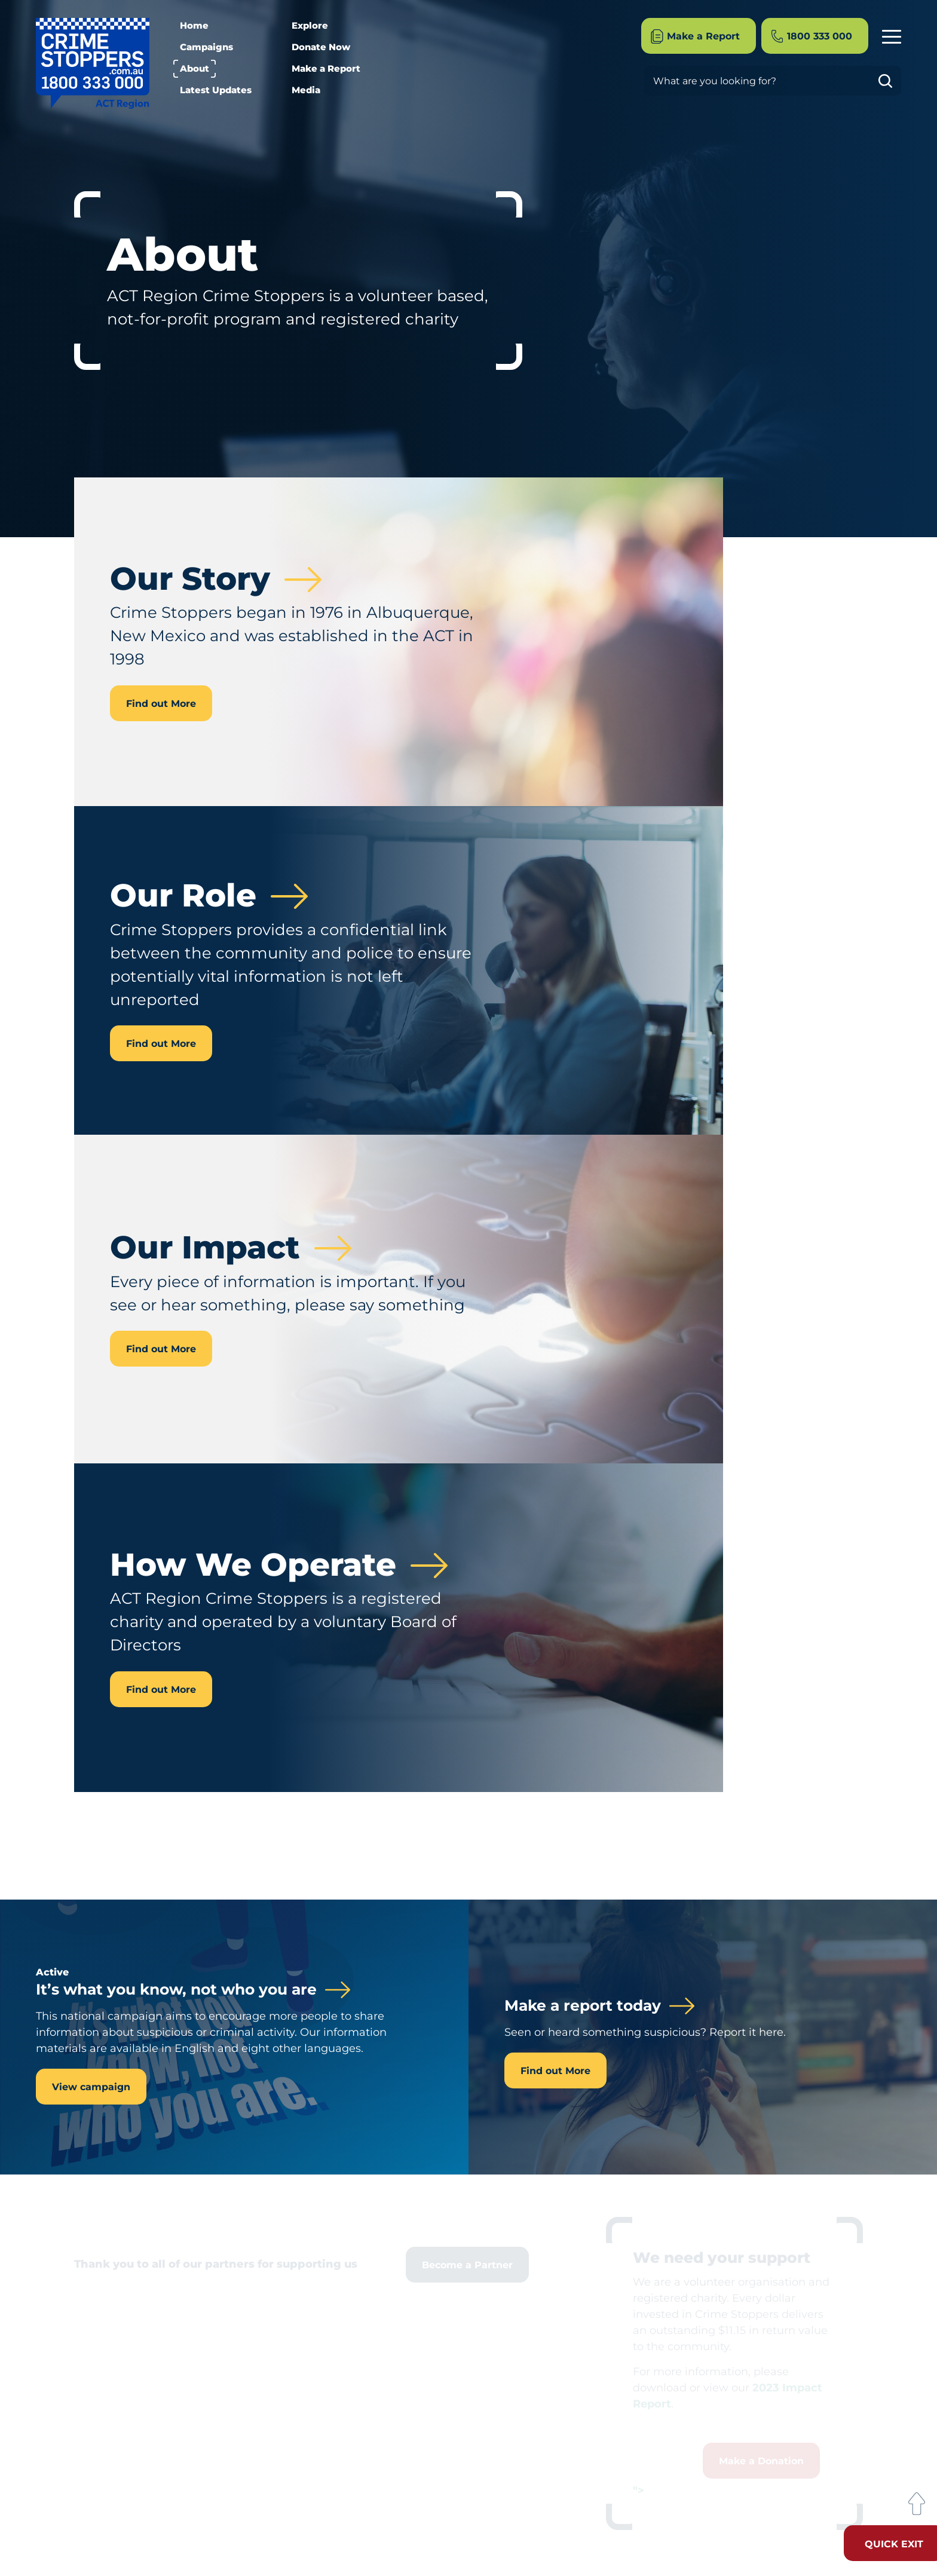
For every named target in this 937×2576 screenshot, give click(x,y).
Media (306, 90)
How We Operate (863, 972)
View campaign (91, 2087)
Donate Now (321, 47)
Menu (891, 35)
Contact (883, 994)
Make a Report (326, 68)
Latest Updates (216, 90)
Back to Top (916, 2504)
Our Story (880, 884)
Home (194, 25)
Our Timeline (872, 950)
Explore (310, 25)
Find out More (161, 703)
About (194, 68)
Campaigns (206, 47)
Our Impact (875, 928)
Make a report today (582, 2006)
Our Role (881, 906)
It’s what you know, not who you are (176, 1989)
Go (889, 81)
